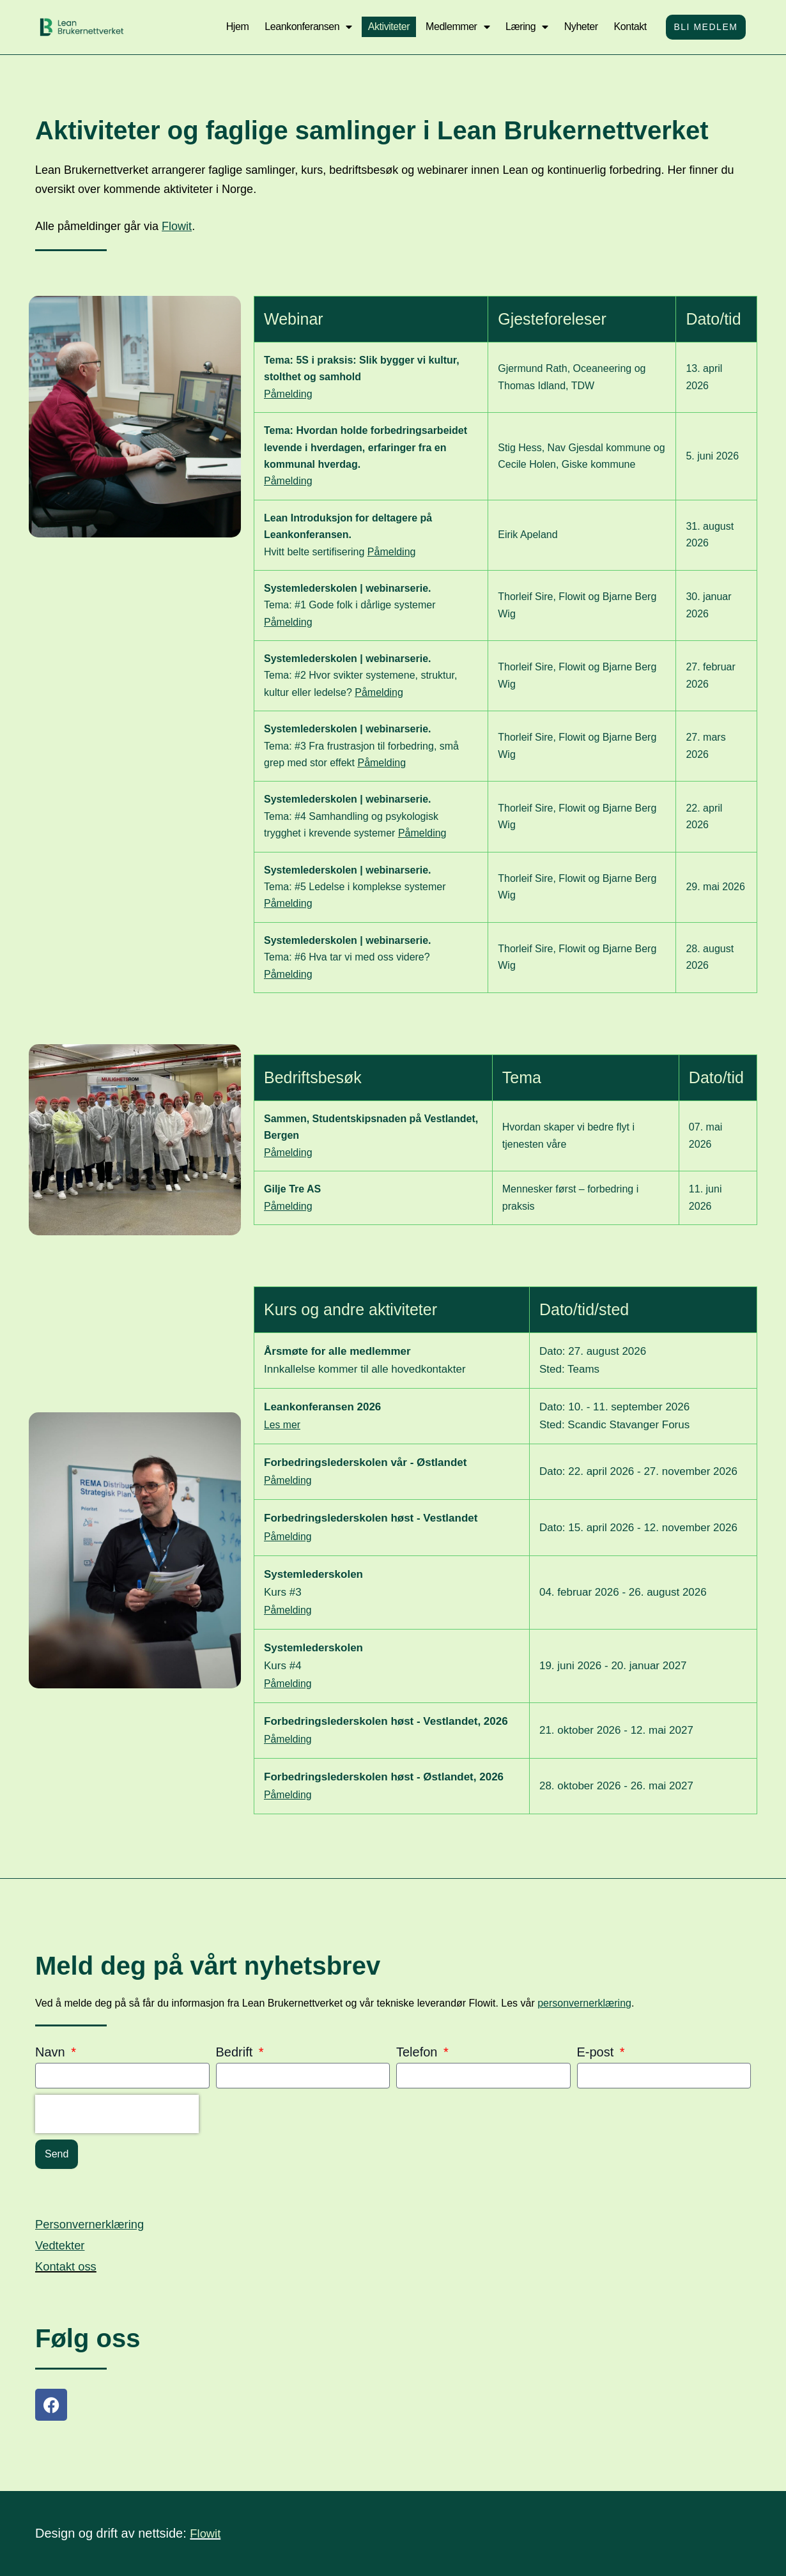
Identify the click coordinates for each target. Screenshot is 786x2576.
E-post (597, 2052)
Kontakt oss (68, 2266)
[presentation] (117, 2114)
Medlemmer (454, 27)
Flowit (177, 226)
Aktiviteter (385, 26)
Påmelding (288, 394)
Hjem (234, 26)
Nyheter (578, 26)
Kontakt (627, 26)
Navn (51, 2052)
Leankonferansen (305, 27)
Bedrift (236, 2052)
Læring (523, 27)
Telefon (418, 2052)
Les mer (283, 1425)
